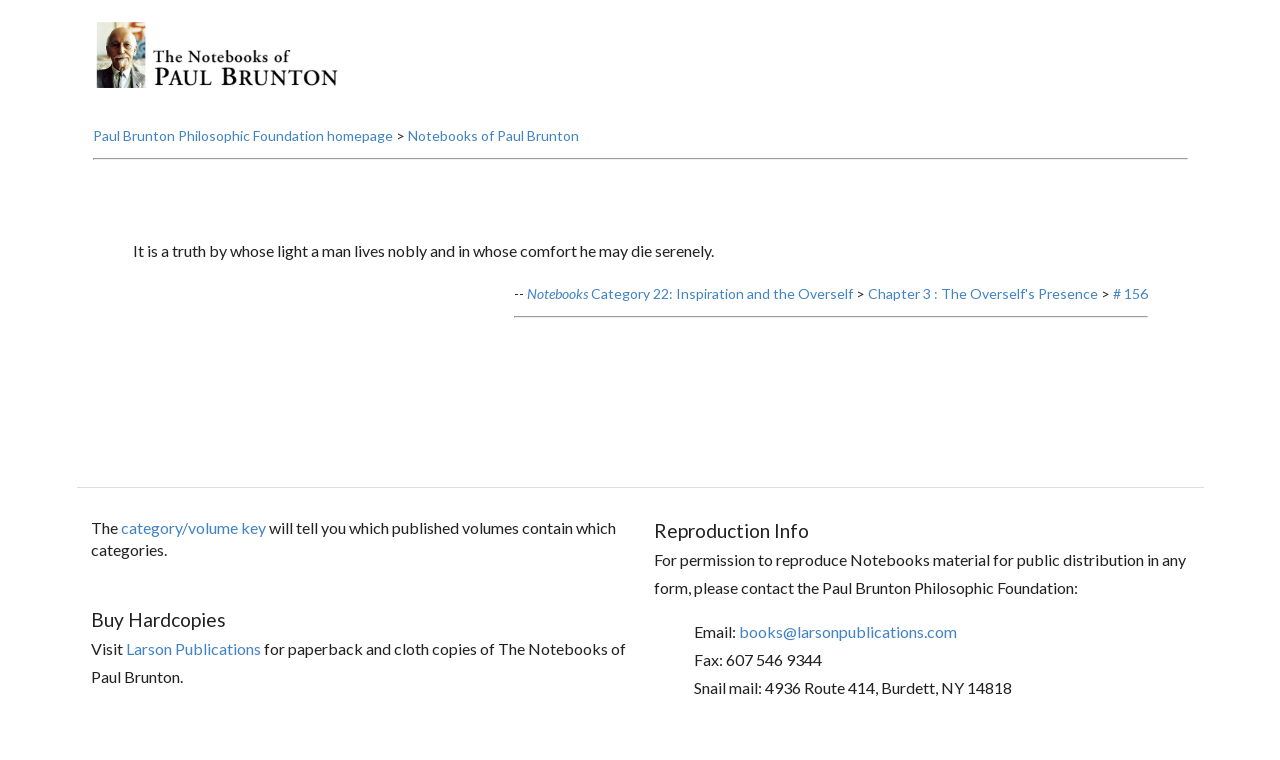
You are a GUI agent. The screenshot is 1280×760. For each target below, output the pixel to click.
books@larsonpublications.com (848, 631)
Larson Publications (193, 648)
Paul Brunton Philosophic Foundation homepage (243, 135)
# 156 (1130, 293)
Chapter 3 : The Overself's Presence (983, 293)
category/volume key (193, 527)
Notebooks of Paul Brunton (493, 135)
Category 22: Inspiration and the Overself (690, 293)
